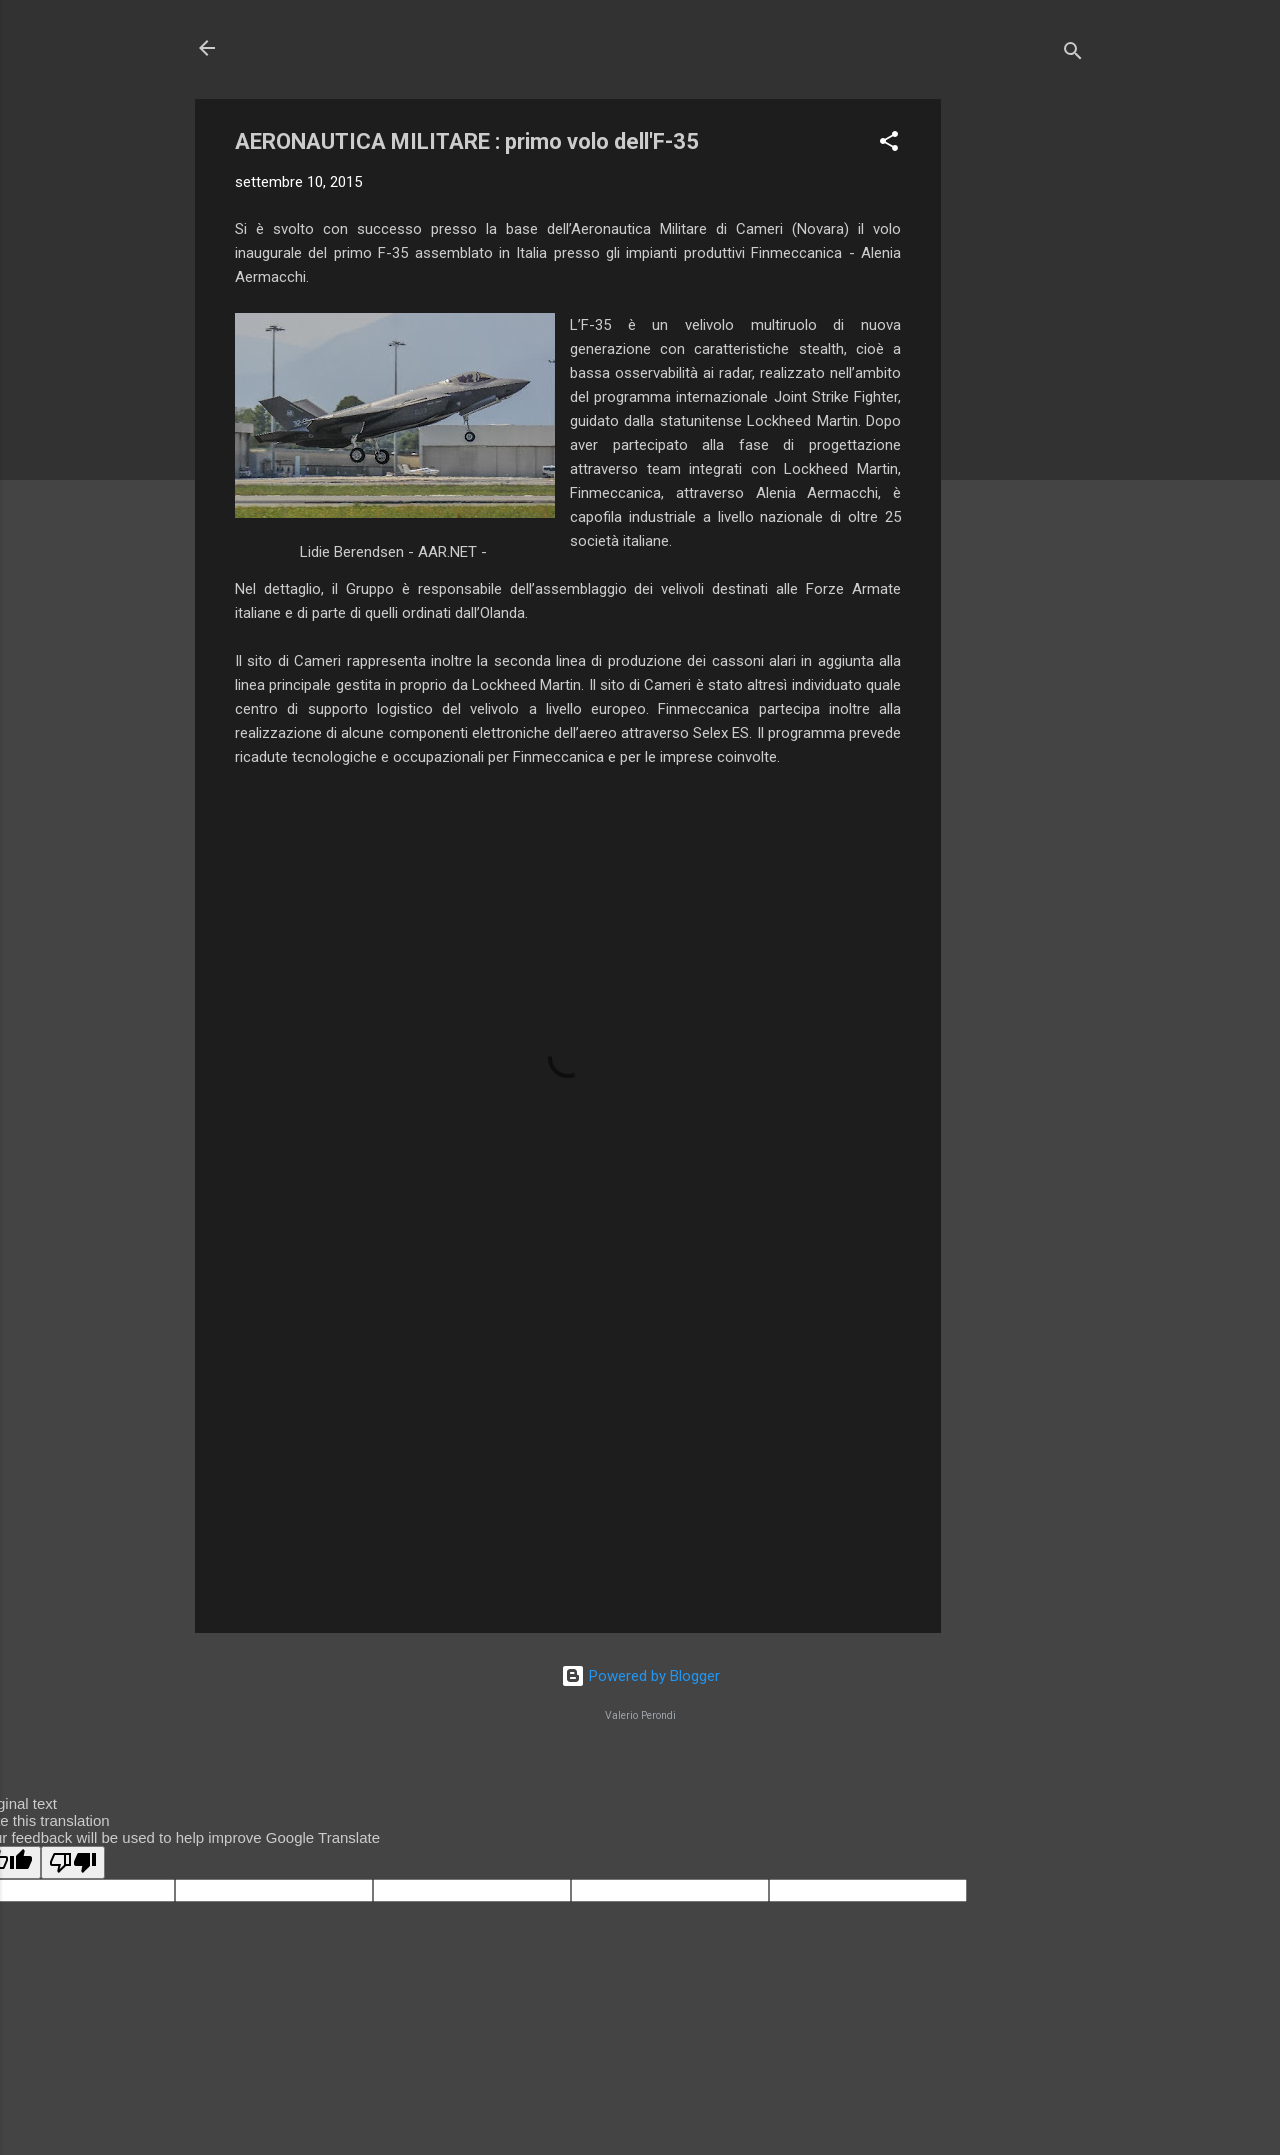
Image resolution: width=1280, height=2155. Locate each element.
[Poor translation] (73, 1862)
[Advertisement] (1021, 399)
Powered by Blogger (640, 1676)
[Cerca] (1073, 54)
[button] (889, 144)
